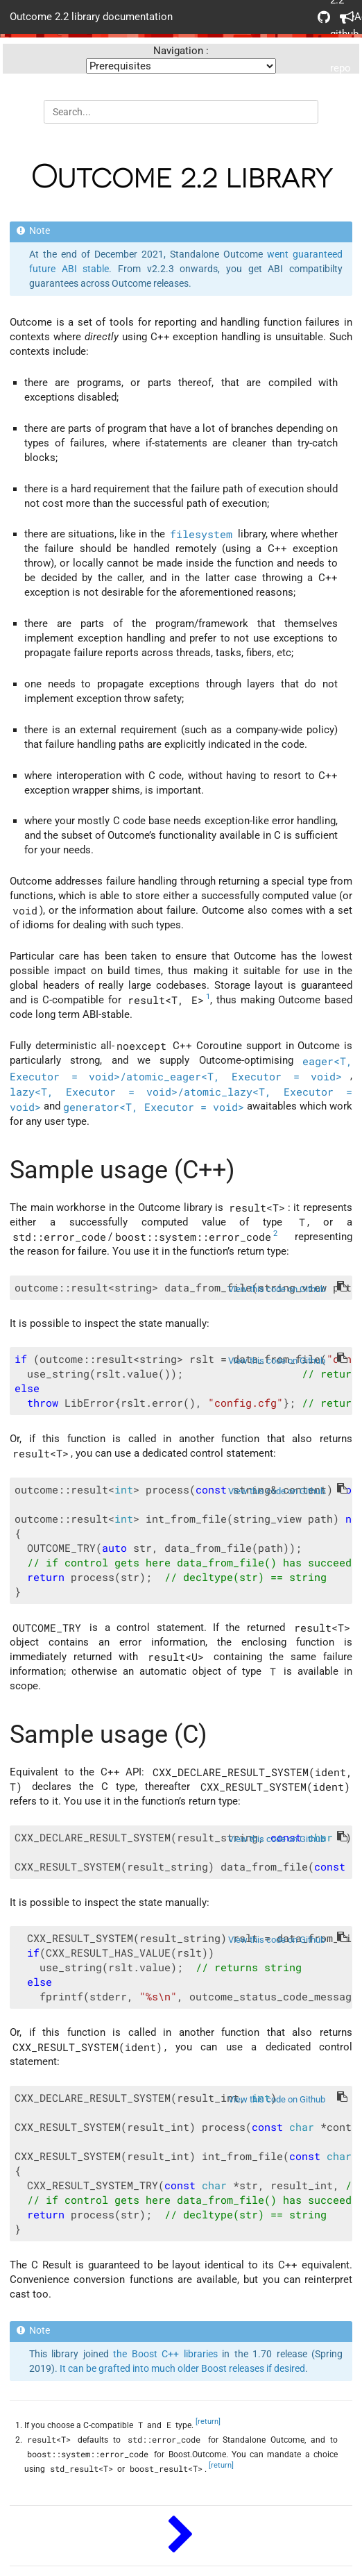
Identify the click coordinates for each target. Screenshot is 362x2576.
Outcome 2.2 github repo (324, 17)
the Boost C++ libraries (165, 2353)
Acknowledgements (346, 17)
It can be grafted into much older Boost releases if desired (182, 2368)
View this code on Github (276, 1289)
